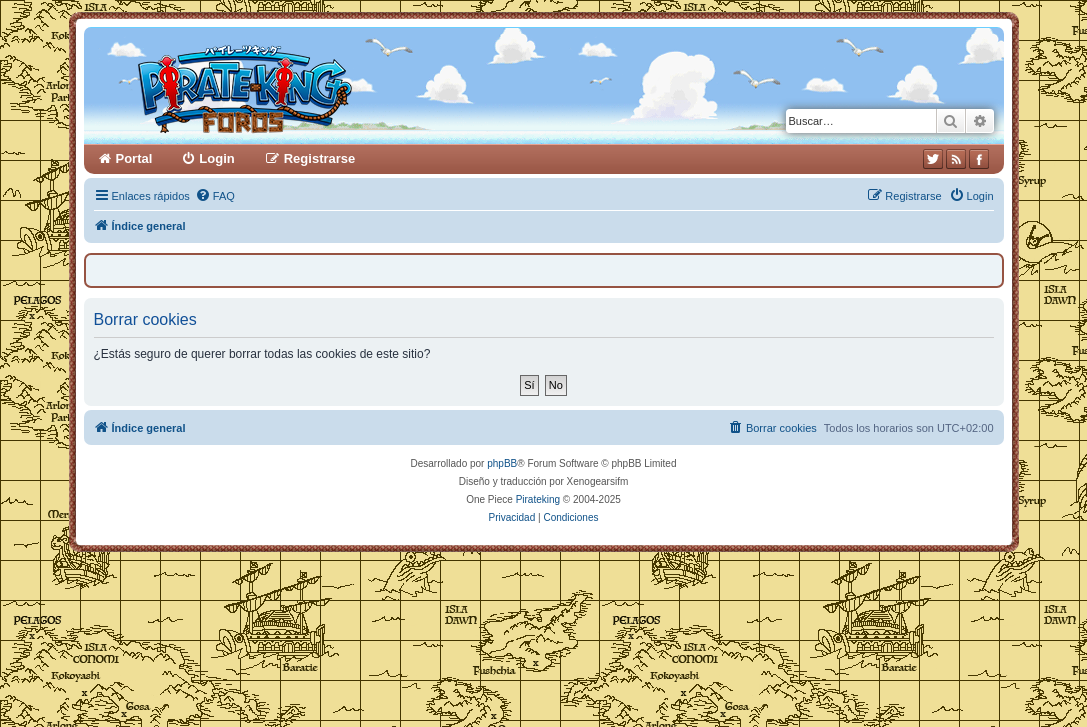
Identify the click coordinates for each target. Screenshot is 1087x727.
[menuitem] (215, 196)
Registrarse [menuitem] (320, 158)
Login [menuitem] (216, 158)
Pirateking (538, 499)
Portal (134, 158)
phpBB (502, 463)
